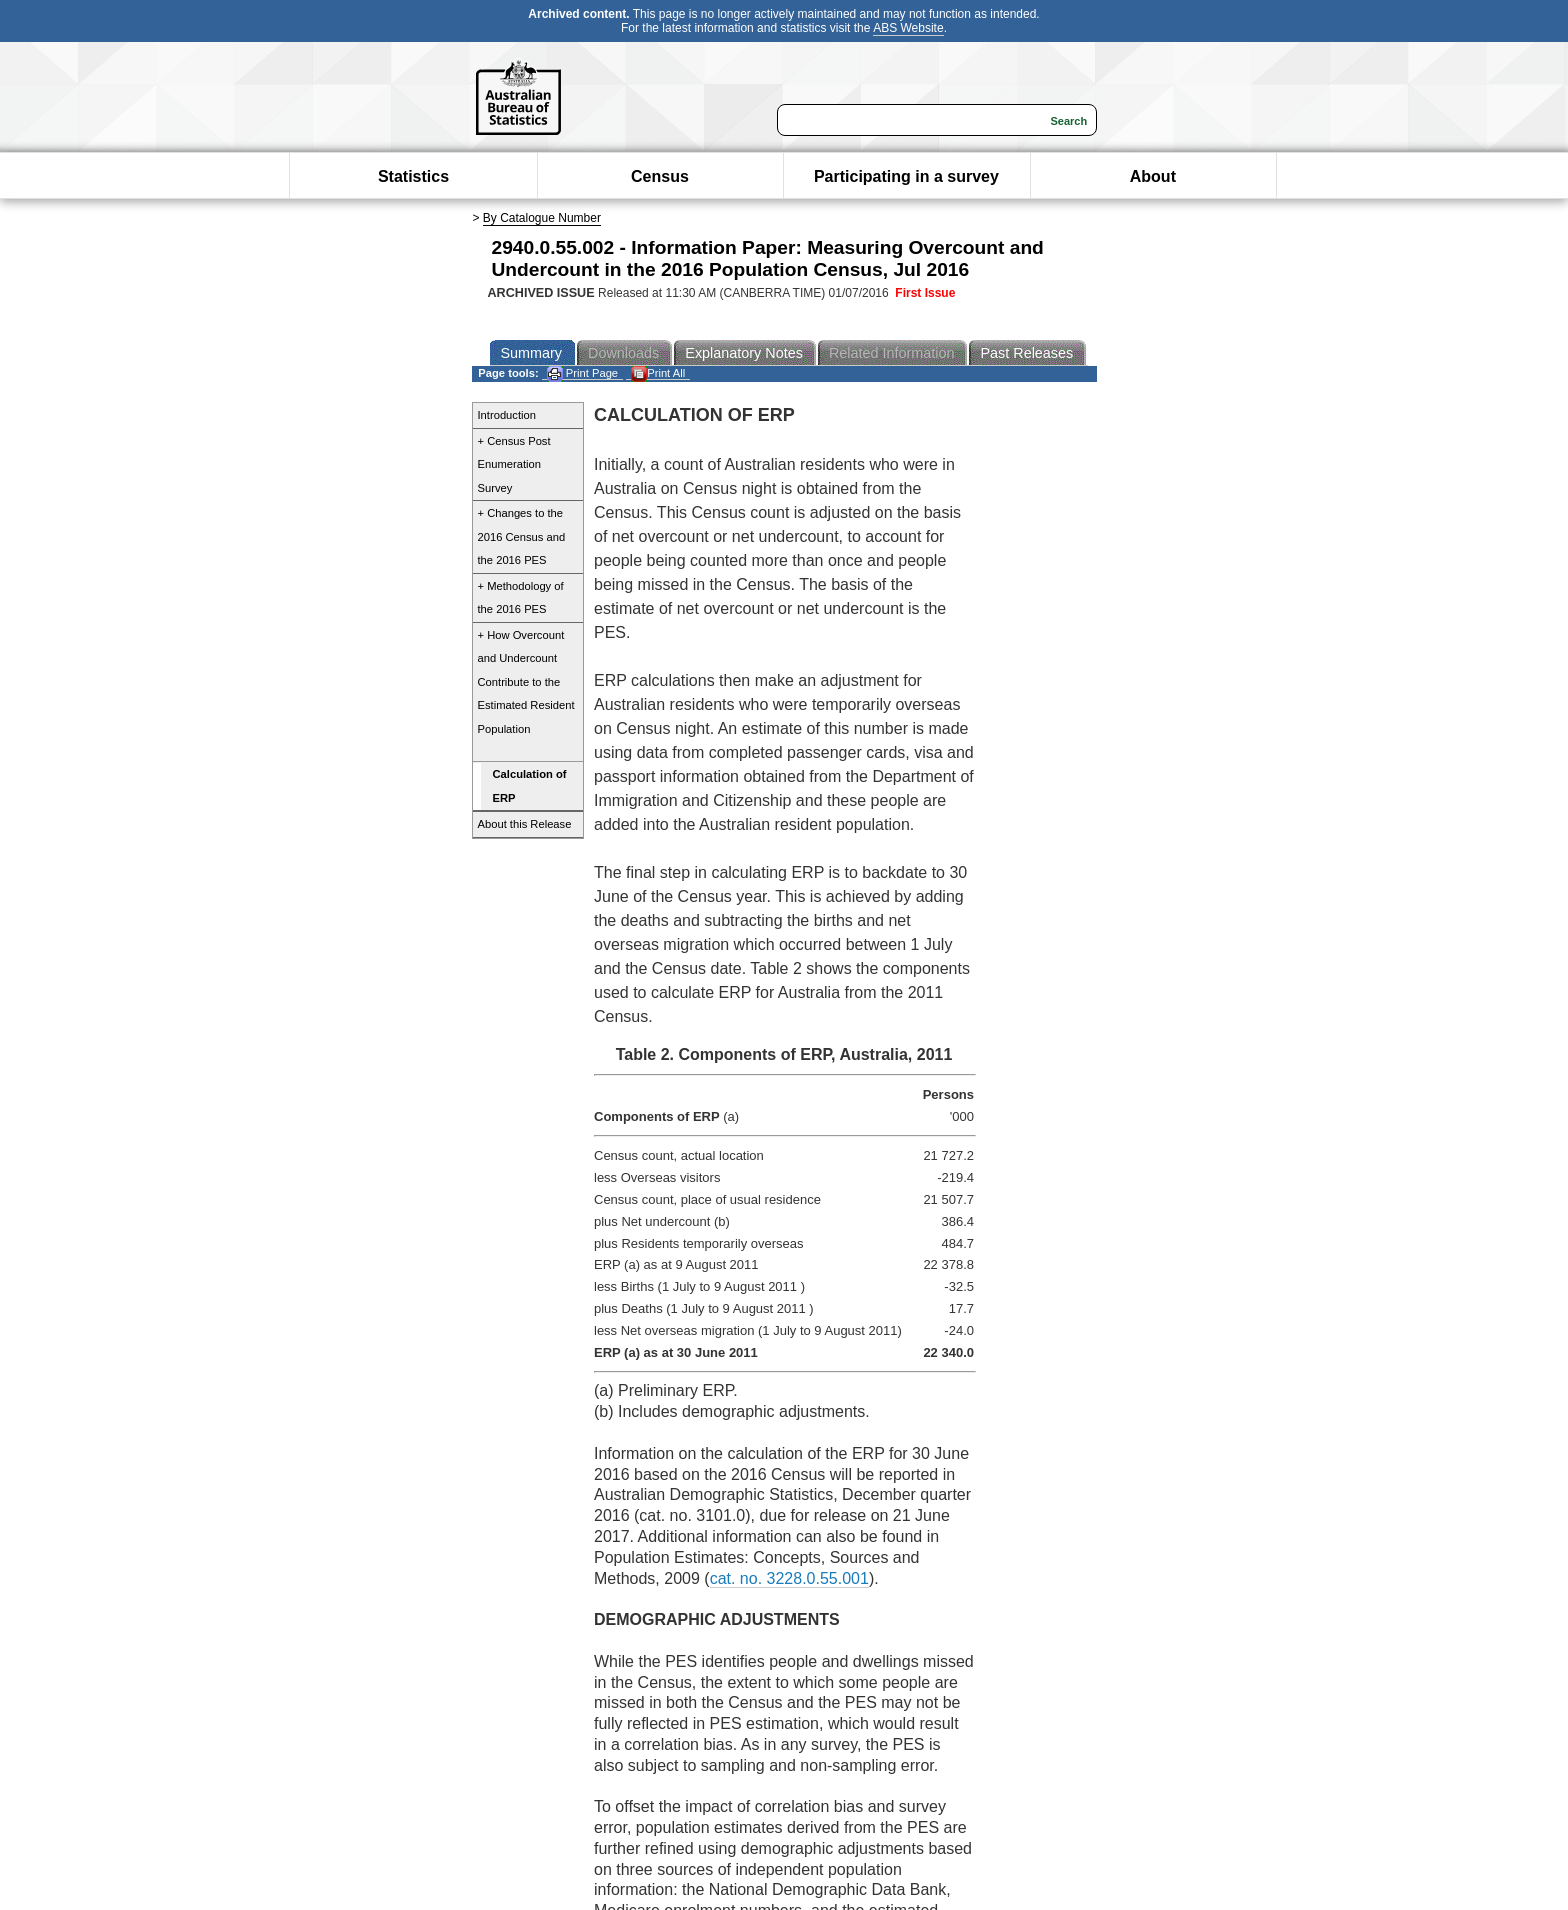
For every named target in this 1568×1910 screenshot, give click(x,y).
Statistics (413, 176)
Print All (658, 373)
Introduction (507, 415)
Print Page (582, 373)
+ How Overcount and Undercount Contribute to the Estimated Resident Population (526, 682)
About (1153, 176)
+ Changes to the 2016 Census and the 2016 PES (522, 536)
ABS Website (908, 28)
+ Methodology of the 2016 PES (521, 598)
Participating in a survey (906, 176)
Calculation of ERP (530, 786)
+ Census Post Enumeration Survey (514, 464)
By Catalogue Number (542, 218)
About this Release (525, 824)
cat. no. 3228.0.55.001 (789, 1578)
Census (660, 176)
